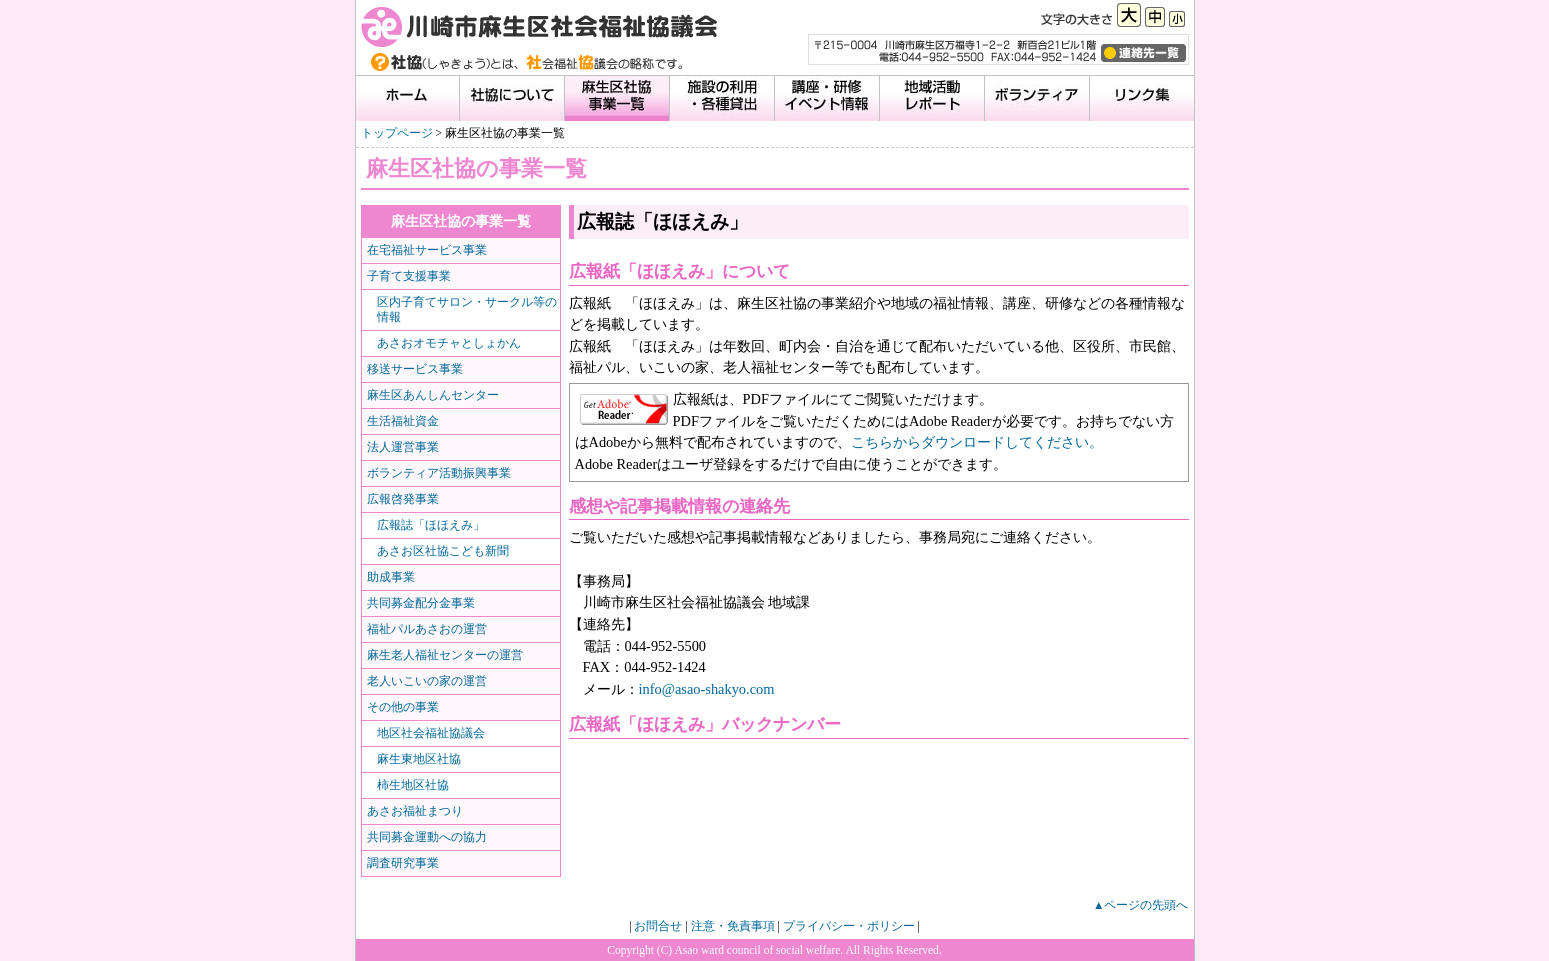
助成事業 (391, 577)
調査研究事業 (403, 863)
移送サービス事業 (415, 369)
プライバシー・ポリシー (849, 926)
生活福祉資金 (403, 421)
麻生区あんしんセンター (433, 395)
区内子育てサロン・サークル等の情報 (467, 309)
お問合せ (658, 926)
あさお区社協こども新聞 (443, 551)
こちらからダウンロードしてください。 (977, 442)
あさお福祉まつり (415, 811)
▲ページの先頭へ (1140, 905)
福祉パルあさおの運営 (427, 629)
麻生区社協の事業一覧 (461, 221)
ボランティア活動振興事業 (439, 473)
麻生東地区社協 (419, 759)
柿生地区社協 (413, 785)
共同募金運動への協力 (427, 837)
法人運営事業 (403, 447)
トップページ (397, 133)
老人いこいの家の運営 (427, 681)
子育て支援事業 (409, 276)
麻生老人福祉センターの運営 (445, 655)
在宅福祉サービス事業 (427, 250)
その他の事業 (403, 707)
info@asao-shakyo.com (707, 689)
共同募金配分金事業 (421, 603)
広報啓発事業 (403, 499)
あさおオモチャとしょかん (449, 343)
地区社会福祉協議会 (431, 733)
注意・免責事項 (733, 926)
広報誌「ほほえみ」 (431, 525)
